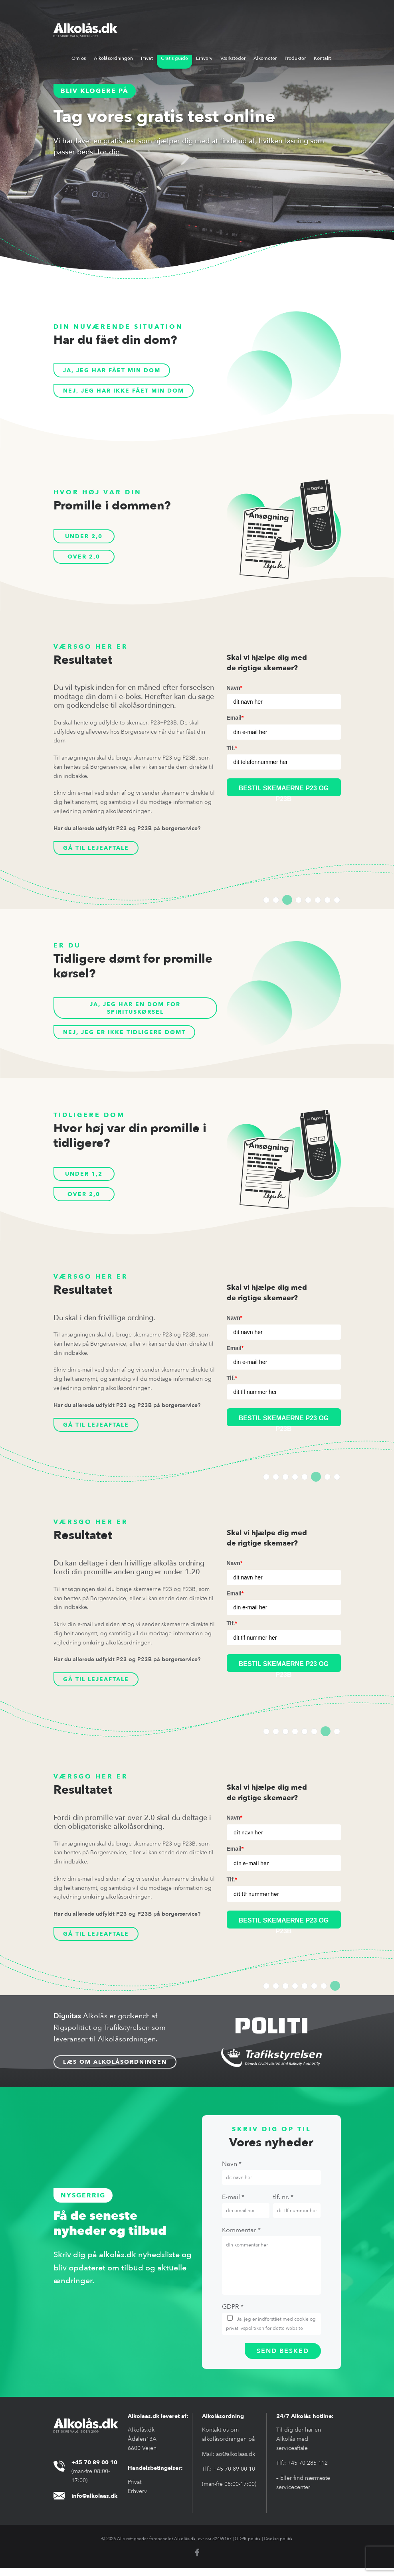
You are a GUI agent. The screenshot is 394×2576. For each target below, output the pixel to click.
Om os (78, 58)
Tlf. (232, 748)
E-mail (233, 2205)
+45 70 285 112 (307, 2471)
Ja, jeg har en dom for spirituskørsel (135, 1010)
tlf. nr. (283, 2205)
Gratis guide (174, 58)
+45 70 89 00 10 (234, 2477)
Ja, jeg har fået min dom (117, 369)
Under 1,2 (84, 1177)
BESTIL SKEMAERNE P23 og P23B (284, 1425)
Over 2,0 (84, 557)
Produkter (295, 58)
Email (235, 718)
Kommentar (241, 2238)
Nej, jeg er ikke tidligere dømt (130, 1036)
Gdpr (233, 2315)
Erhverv (204, 58)
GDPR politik (248, 2547)
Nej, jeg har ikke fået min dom (130, 391)
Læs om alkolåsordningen (115, 2069)
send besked (283, 2358)
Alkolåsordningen (113, 58)
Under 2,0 (84, 535)
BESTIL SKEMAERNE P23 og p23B (284, 790)
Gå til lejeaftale (99, 848)
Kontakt (322, 58)
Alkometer (265, 58)
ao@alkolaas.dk (235, 2461)
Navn (235, 688)
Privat (147, 58)
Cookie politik (278, 2547)
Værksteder (233, 58)
